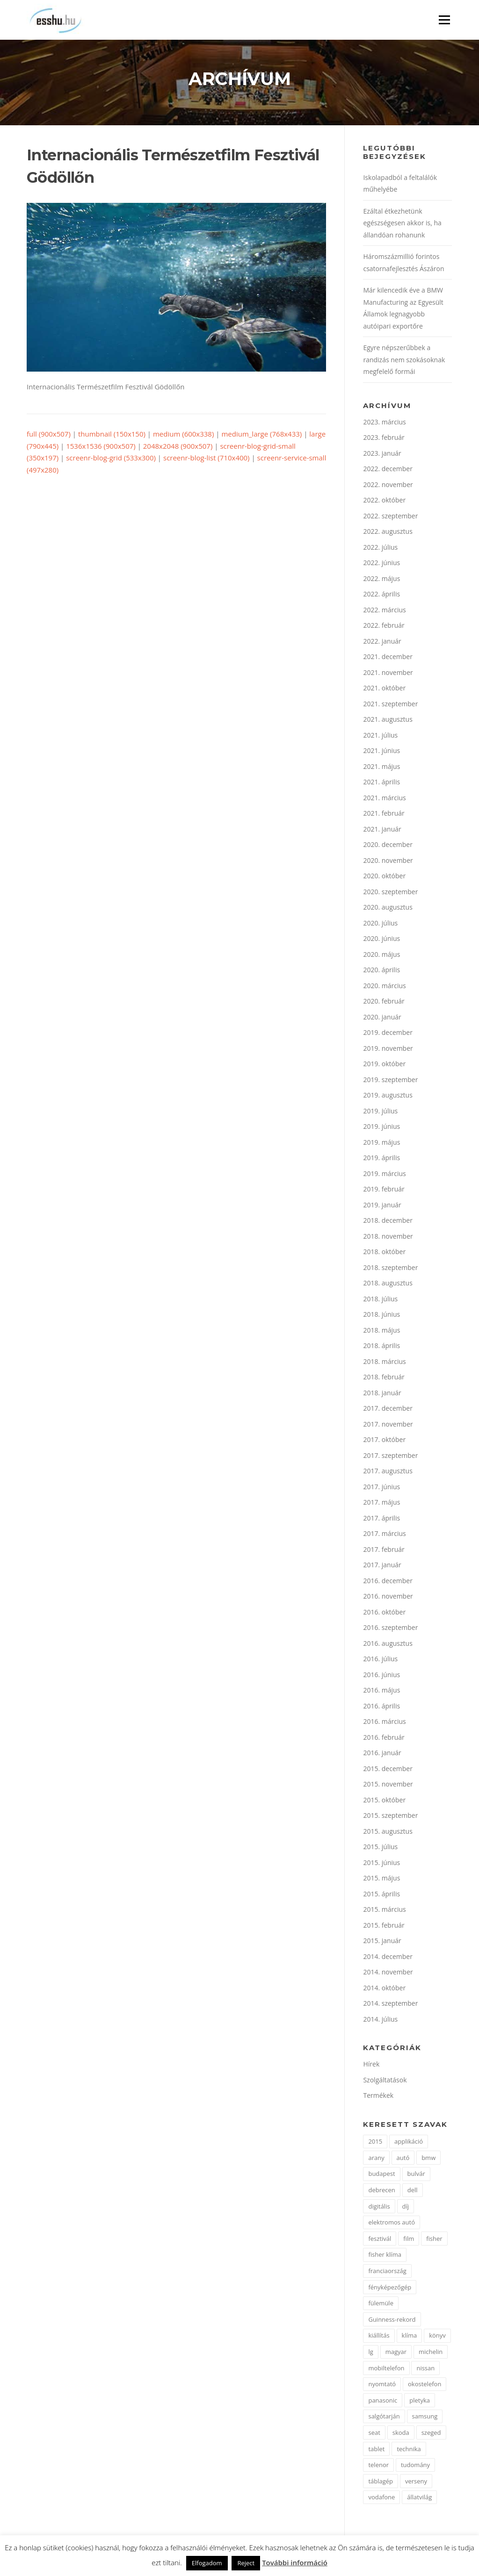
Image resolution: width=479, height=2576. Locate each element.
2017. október (384, 1440)
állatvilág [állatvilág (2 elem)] (419, 2498)
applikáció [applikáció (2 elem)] (408, 2142)
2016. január (382, 1754)
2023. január (382, 454)
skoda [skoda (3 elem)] (400, 2434)
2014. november (388, 1973)
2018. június (381, 1315)
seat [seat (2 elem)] (374, 2434)
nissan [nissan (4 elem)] (425, 2369)
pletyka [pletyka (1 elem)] (419, 2401)
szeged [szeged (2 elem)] (431, 2434)
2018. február (383, 1378)
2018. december (387, 1221)
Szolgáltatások (384, 2081)
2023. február (383, 438)
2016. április (381, 1707)
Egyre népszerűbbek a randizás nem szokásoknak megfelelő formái (404, 360)
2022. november (388, 485)
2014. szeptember (390, 2004)
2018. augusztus (387, 1284)
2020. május (381, 955)
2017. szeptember (390, 1456)
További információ (294, 2562)
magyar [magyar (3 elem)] (395, 2353)
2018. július (380, 1300)
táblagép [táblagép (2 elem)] (380, 2482)
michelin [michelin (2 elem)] (431, 2353)
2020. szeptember (390, 893)
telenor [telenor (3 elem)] (378, 2466)
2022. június (381, 564)
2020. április (381, 971)
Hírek (371, 2065)
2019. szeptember (390, 1080)
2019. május (381, 1143)
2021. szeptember (390, 705)
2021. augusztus (387, 720)
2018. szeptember (390, 1268)
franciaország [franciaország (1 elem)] (387, 2272)
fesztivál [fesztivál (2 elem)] (379, 2240)
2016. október (384, 1613)
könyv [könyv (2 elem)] (437, 2337)
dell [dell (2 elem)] (412, 2191)
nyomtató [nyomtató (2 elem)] (382, 2385)
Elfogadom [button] (207, 2563)
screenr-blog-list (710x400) (206, 459)
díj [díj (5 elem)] (405, 2207)
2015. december (387, 1769)
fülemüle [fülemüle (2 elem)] (380, 2304)
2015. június (381, 1863)
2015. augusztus (387, 1832)
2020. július (380, 924)
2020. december (387, 845)
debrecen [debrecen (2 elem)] (381, 2191)
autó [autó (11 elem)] (403, 2159)
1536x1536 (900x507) (101, 447)
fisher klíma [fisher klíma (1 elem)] (384, 2256)
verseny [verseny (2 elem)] (416, 2482)
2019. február (383, 1190)
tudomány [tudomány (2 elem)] (415, 2466)
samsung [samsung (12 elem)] (425, 2417)
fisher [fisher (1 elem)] (434, 2240)
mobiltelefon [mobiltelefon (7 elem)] (386, 2369)
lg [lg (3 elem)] (370, 2353)
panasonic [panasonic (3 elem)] (382, 2401)
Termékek (378, 2096)
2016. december (387, 1582)
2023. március (384, 423)
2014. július (380, 2020)
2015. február (383, 1926)
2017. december (387, 1409)
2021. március (384, 799)
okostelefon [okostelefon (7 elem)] (424, 2385)
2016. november (388, 1597)
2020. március (384, 987)
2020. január (382, 1018)
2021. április (381, 783)
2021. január (382, 830)
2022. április (381, 595)
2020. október (384, 877)
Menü (444, 19)
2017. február (383, 1550)
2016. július (380, 1660)
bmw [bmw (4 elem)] (428, 2159)
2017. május (381, 1503)
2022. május (381, 579)
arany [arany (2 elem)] (376, 2159)
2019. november (388, 1049)
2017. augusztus (387, 1472)
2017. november (388, 1425)
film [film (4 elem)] (408, 2240)
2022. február (383, 626)
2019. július (380, 1112)
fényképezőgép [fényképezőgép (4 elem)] (389, 2288)
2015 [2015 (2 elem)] (375, 2142)
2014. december (387, 1957)
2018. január (382, 1394)
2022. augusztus (387, 532)
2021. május (381, 767)
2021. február (383, 814)
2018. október (384, 1253)
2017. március (384, 1534)
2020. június (381, 939)
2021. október (384, 689)
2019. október (384, 1065)
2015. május (381, 1879)
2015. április (381, 1895)
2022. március (384, 611)
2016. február (383, 1738)
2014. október (384, 1989)
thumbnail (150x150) (111, 435)
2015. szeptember (390, 1816)
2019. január (382, 1206)
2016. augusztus (387, 1644)
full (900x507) (49, 435)
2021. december (387, 657)
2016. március (384, 1722)
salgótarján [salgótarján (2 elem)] (383, 2417)
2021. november (388, 673)
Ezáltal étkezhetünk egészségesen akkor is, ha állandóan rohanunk (402, 224)
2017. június (381, 1488)
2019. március (384, 1174)
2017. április (381, 1519)
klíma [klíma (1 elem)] (409, 2337)
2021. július (380, 736)
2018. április (381, 1346)
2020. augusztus (387, 908)
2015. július (380, 1848)
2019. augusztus (387, 1096)
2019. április (381, 1159)
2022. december (387, 470)
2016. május (381, 1691)
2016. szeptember (390, 1628)
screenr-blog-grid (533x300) (111, 459)
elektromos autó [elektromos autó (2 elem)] (391, 2223)
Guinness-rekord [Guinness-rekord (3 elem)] (391, 2321)
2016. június (381, 1676)
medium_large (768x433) (261, 435)
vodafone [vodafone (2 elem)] (381, 2498)
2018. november (388, 1237)
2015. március (384, 1910)
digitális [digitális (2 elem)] (379, 2207)
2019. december (387, 1033)
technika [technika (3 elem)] (409, 2450)
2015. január (382, 1941)
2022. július (380, 548)
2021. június (381, 751)
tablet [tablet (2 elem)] (376, 2450)
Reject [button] (245, 2563)
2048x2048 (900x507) (178, 447)
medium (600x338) (183, 435)
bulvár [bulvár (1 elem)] (416, 2175)
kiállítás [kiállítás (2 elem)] (378, 2337)
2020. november (388, 861)
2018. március (384, 1362)
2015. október (384, 1801)
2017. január (382, 1566)
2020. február (383, 1002)
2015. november (388, 1785)
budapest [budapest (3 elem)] (381, 2175)
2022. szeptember (390, 517)
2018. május (381, 1331)
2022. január (382, 642)
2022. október (384, 501)
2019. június (381, 1127)
